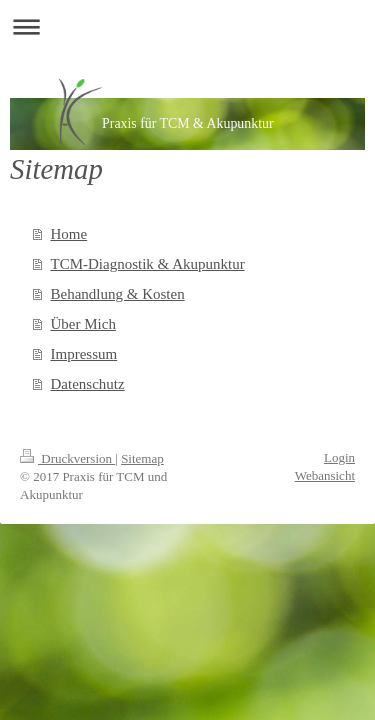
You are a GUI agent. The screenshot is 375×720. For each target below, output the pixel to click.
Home (69, 234)
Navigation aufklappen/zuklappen (187, 26)
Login (339, 457)
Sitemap (142, 458)
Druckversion (67, 458)
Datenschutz (88, 384)
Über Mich (83, 324)
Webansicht (325, 475)
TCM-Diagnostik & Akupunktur (148, 264)
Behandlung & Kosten (118, 294)
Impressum (84, 354)
